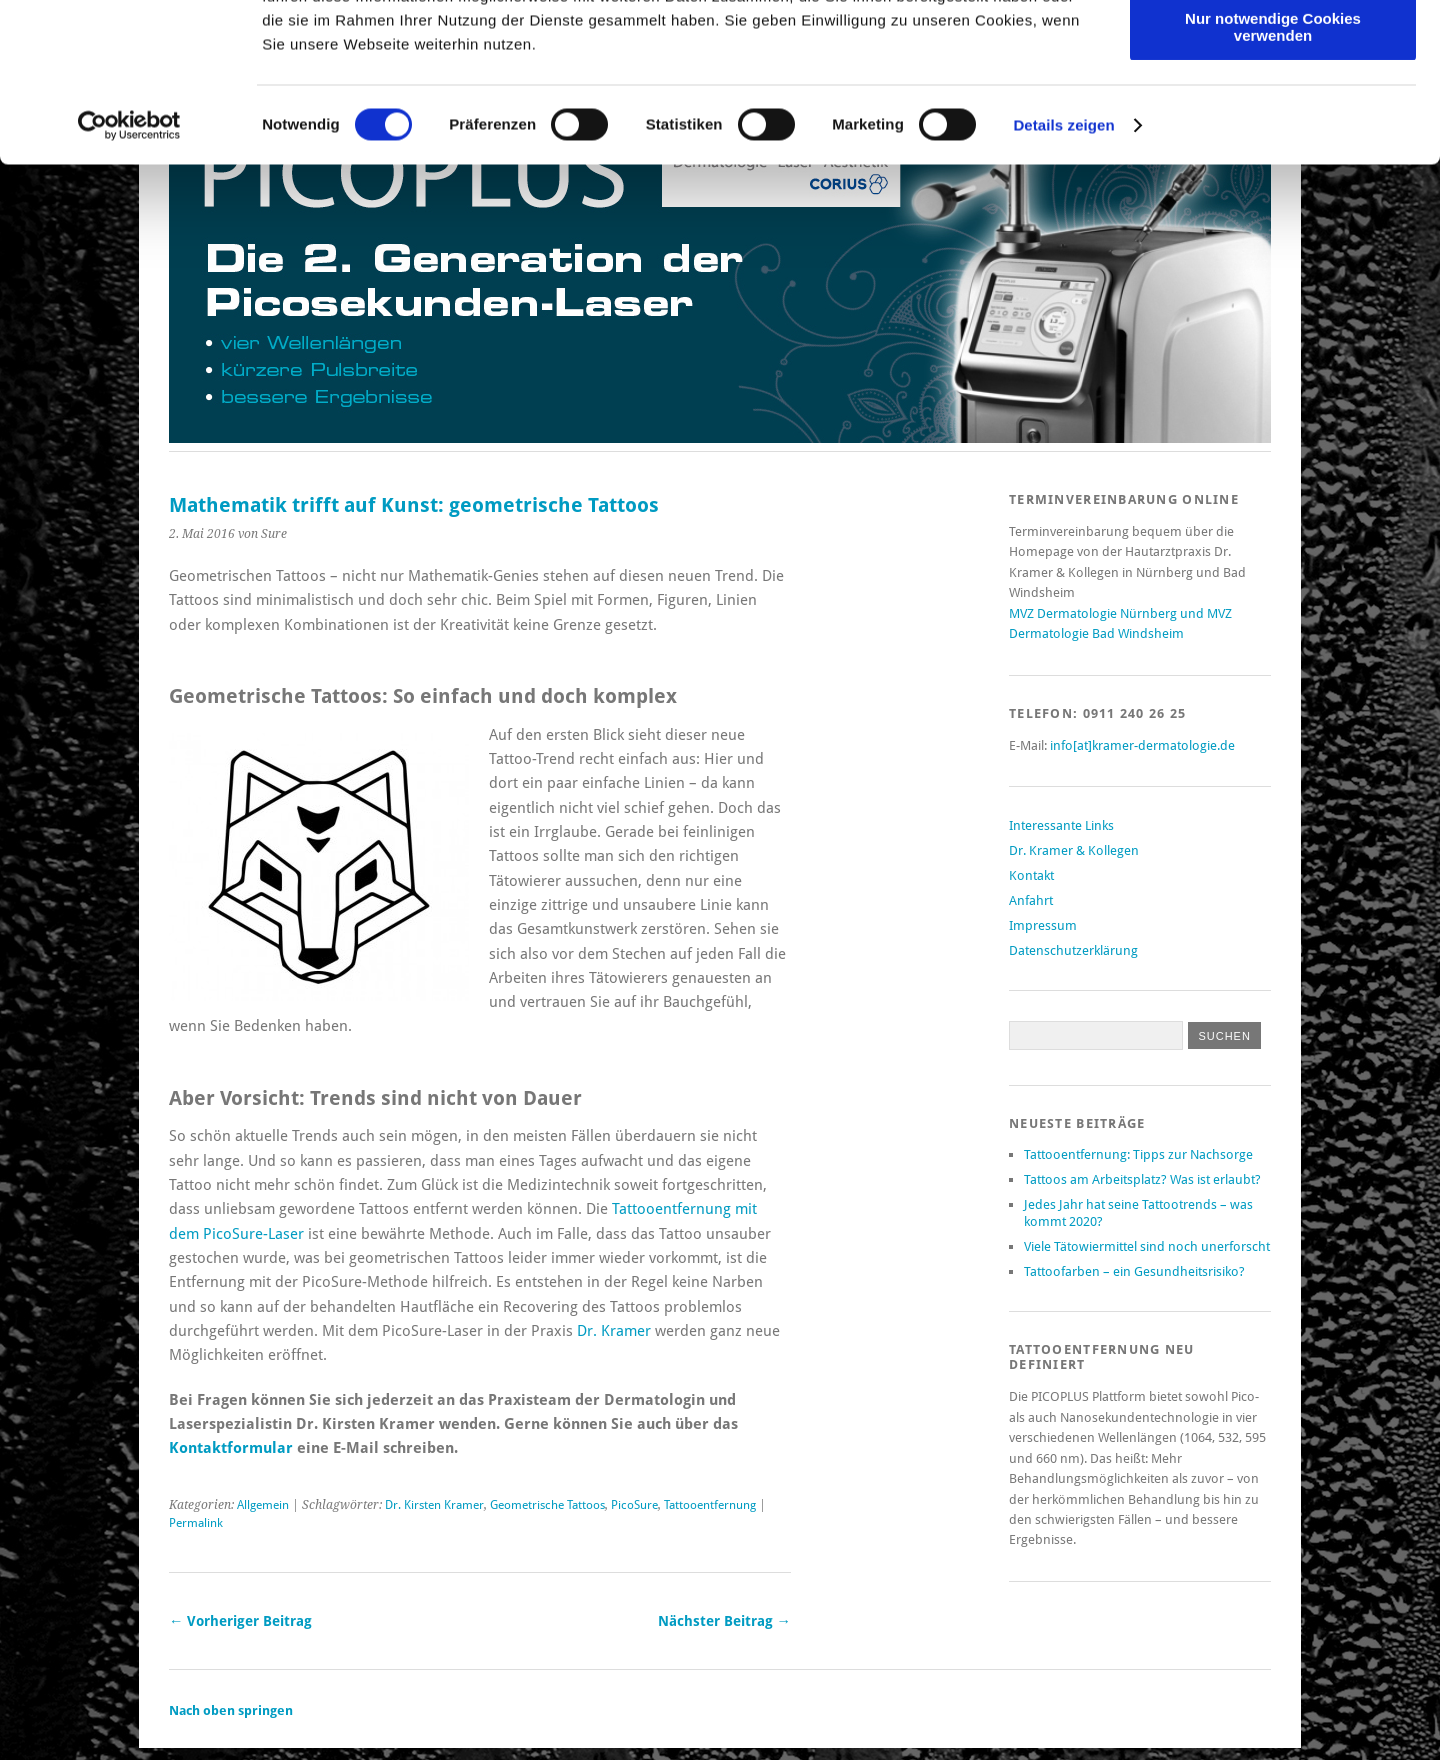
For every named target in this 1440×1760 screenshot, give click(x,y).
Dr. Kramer (616, 1331)
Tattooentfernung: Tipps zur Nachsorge (1138, 1154)
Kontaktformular (231, 1448)
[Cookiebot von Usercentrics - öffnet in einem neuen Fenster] (129, 274)
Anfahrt (1031, 900)
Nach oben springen (231, 1710)
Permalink (196, 1523)
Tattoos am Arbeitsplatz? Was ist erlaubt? (1142, 1179)
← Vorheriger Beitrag (240, 1621)
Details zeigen (1063, 273)
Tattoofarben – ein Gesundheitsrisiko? (1134, 1271)
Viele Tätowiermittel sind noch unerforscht (1147, 1246)
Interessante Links (1061, 825)
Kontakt (1031, 875)
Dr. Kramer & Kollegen (1074, 850)
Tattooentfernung (710, 1505)
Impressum (1043, 925)
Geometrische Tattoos (547, 1505)
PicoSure (634, 1505)
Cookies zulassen (1273, 49)
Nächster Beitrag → (724, 1621)
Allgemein (263, 1505)
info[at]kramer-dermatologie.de (1142, 745)
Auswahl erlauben (1273, 108)
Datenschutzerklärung (1073, 950)
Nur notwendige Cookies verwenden (1273, 175)
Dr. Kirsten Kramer (434, 1505)
